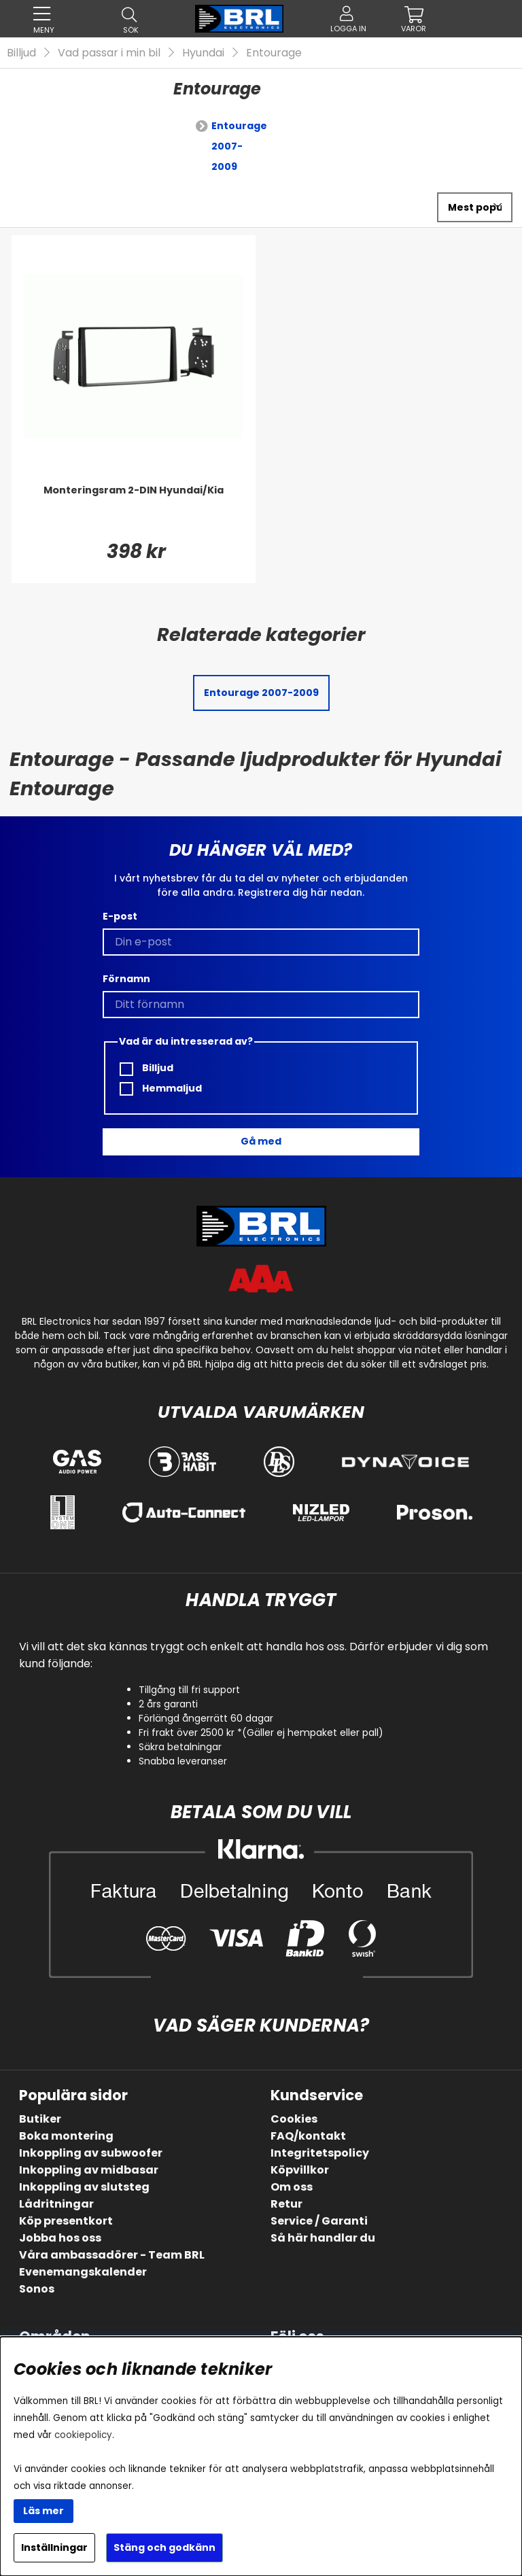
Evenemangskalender (83, 2272)
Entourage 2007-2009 (239, 146)
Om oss (292, 2187)
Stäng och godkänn (164, 2547)
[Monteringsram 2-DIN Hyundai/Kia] (134, 510)
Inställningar (54, 2547)
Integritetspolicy (320, 2153)
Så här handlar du (323, 2238)
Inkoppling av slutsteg (84, 2187)
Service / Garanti (319, 2221)
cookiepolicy (83, 2435)
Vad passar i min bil (109, 52)
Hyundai (203, 52)
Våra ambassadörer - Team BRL (112, 2255)
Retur (286, 2204)
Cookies (294, 2119)
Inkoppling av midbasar (88, 2170)
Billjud (21, 52)
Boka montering (66, 2136)
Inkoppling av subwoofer (90, 2153)
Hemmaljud (161, 1088)
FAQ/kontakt (308, 2136)
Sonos (36, 2289)
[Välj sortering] (475, 207)
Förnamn (126, 979)
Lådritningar (56, 2204)
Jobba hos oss (60, 2238)
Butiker (40, 2119)
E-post (120, 916)
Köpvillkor (300, 2170)
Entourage (274, 52)
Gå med (261, 1141)
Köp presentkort (66, 2221)
